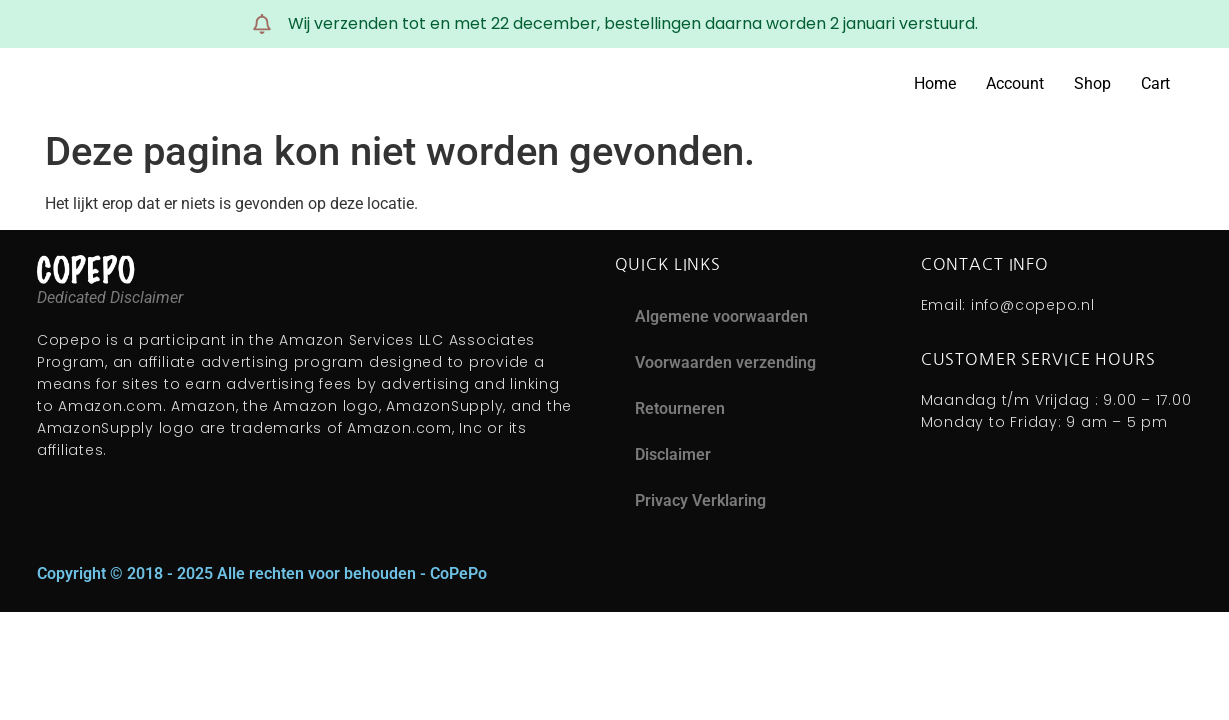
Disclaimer (673, 454)
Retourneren (680, 408)
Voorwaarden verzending (725, 362)
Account (1015, 83)
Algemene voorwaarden (721, 316)
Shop (1092, 83)
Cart (1155, 83)
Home (935, 83)
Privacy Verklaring (700, 500)
